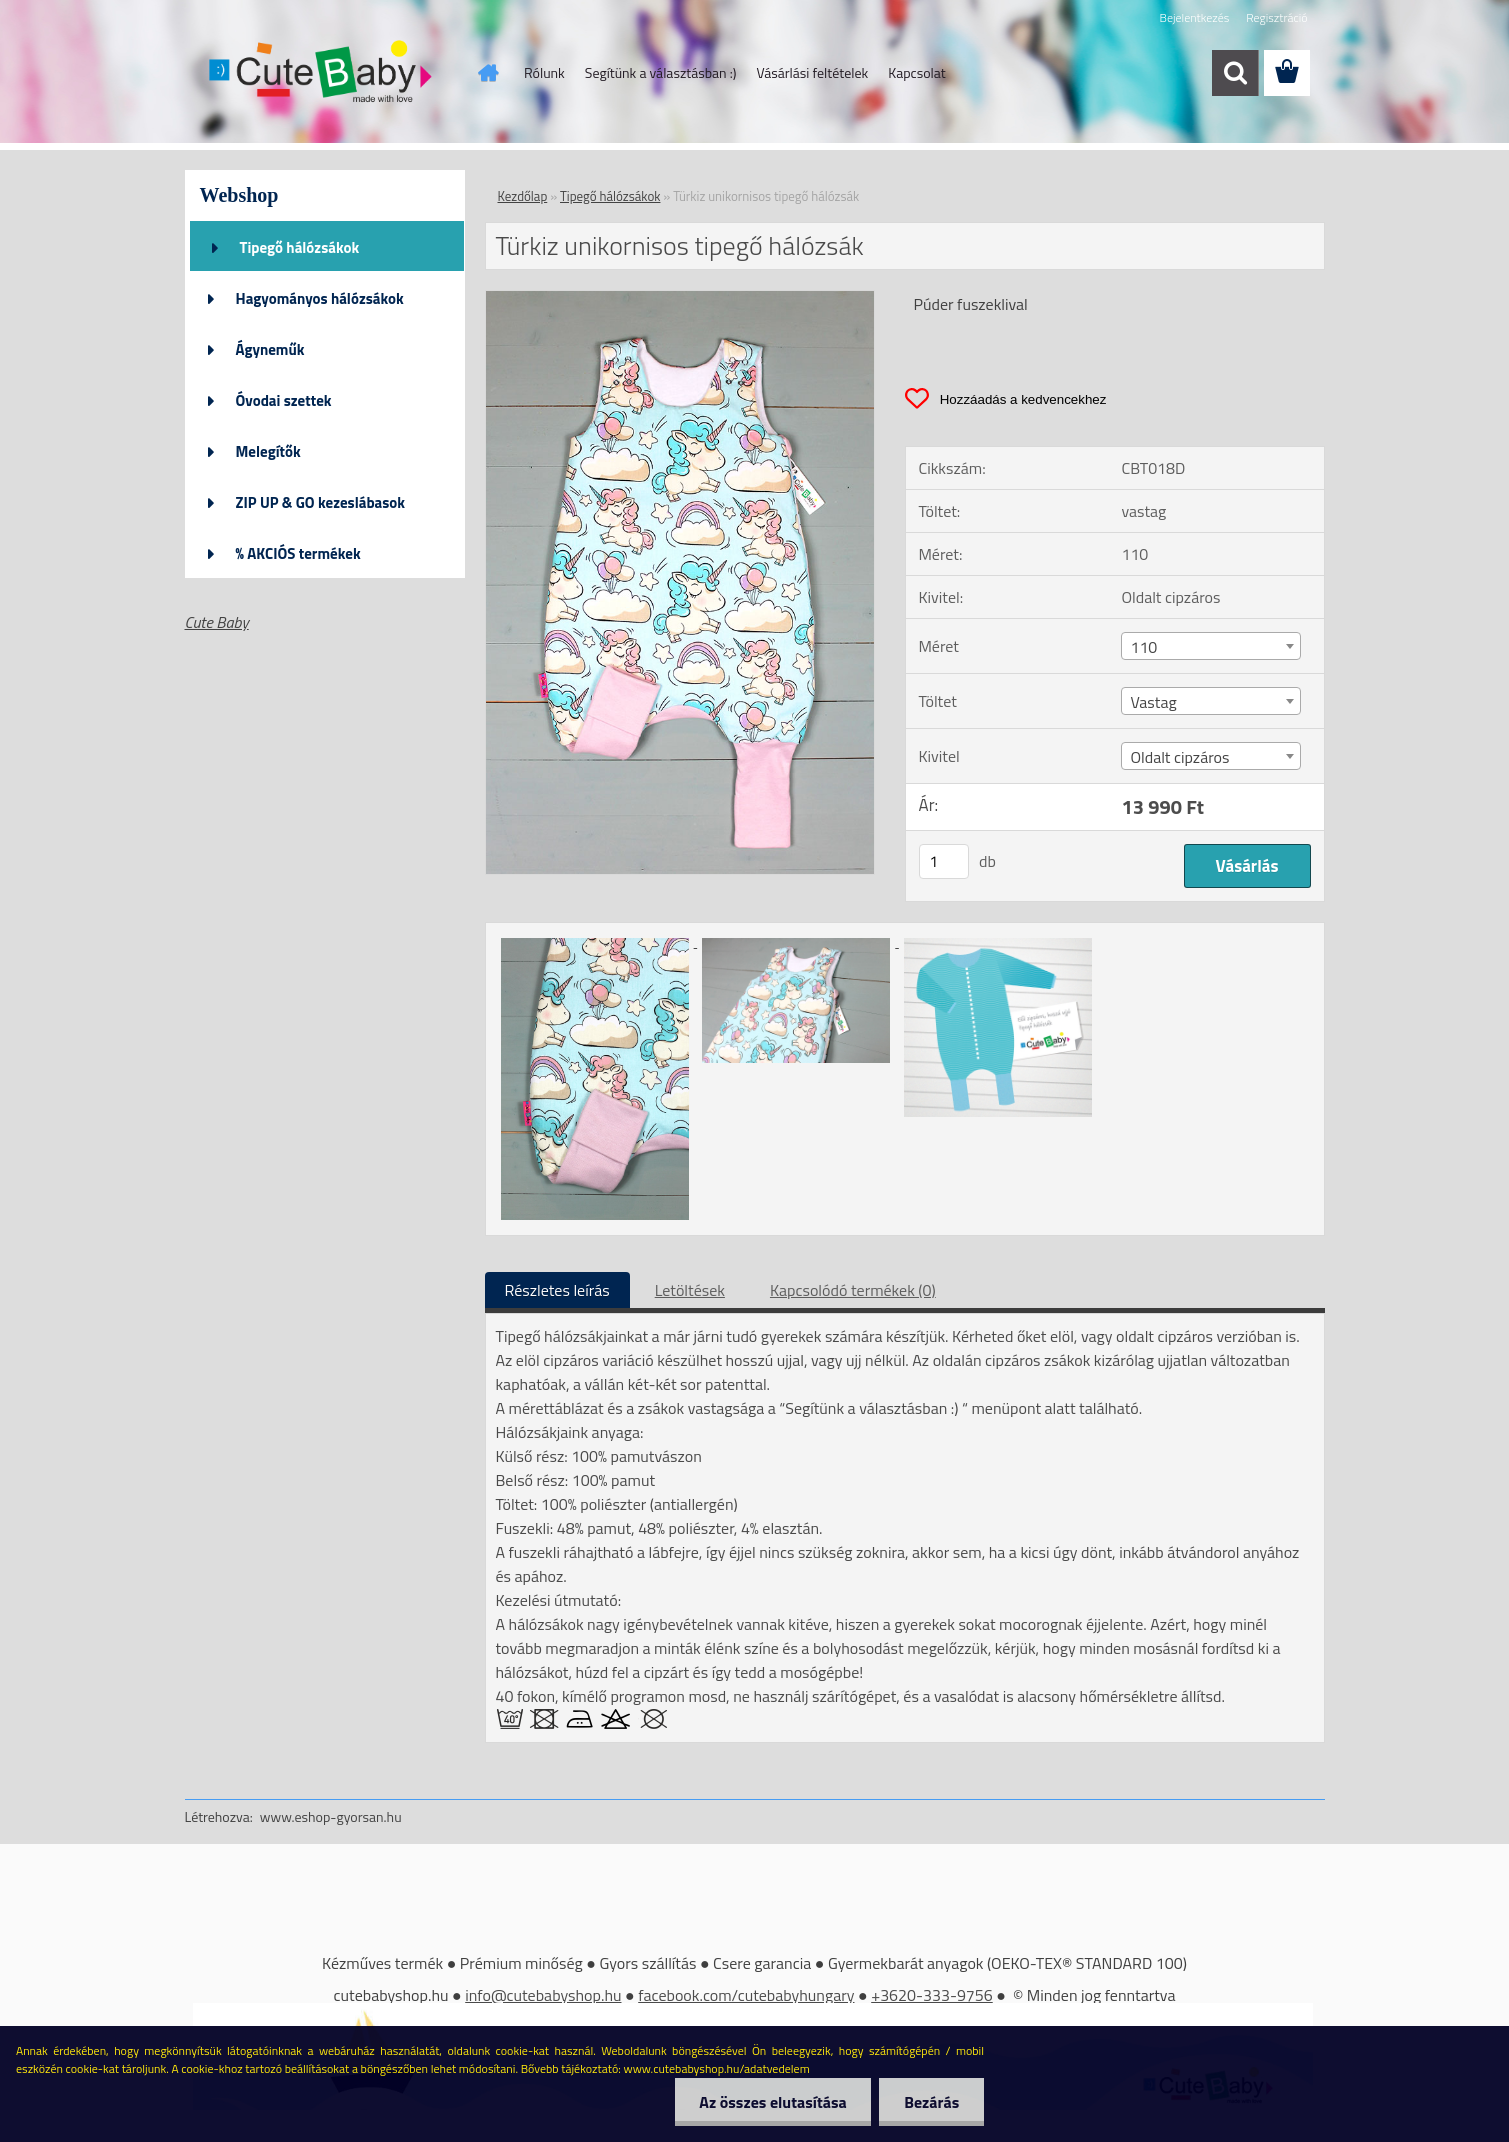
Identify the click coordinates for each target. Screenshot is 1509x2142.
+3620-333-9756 (932, 1995)
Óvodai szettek (284, 400)
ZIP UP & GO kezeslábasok (321, 502)
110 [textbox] (1143, 647)
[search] (1235, 73)
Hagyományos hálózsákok (320, 298)
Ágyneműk (270, 349)
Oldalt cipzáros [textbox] (1179, 757)
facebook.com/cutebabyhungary (746, 1995)
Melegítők (268, 451)
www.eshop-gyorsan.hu (331, 1816)
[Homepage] (486, 73)
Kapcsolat (917, 72)
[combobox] (1211, 646)
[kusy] (944, 861)
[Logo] (322, 74)
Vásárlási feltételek (812, 72)
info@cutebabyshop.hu (543, 1995)
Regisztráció (1276, 17)
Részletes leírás (557, 1290)
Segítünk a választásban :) (661, 72)
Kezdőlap (523, 196)
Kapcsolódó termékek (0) (853, 1290)
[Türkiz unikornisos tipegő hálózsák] (680, 299)
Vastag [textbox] (1153, 702)
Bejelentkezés (1195, 17)
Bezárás (931, 2102)
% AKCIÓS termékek (298, 553)
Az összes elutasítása (772, 2102)
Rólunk (544, 72)
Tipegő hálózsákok (300, 247)
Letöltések (690, 1290)
